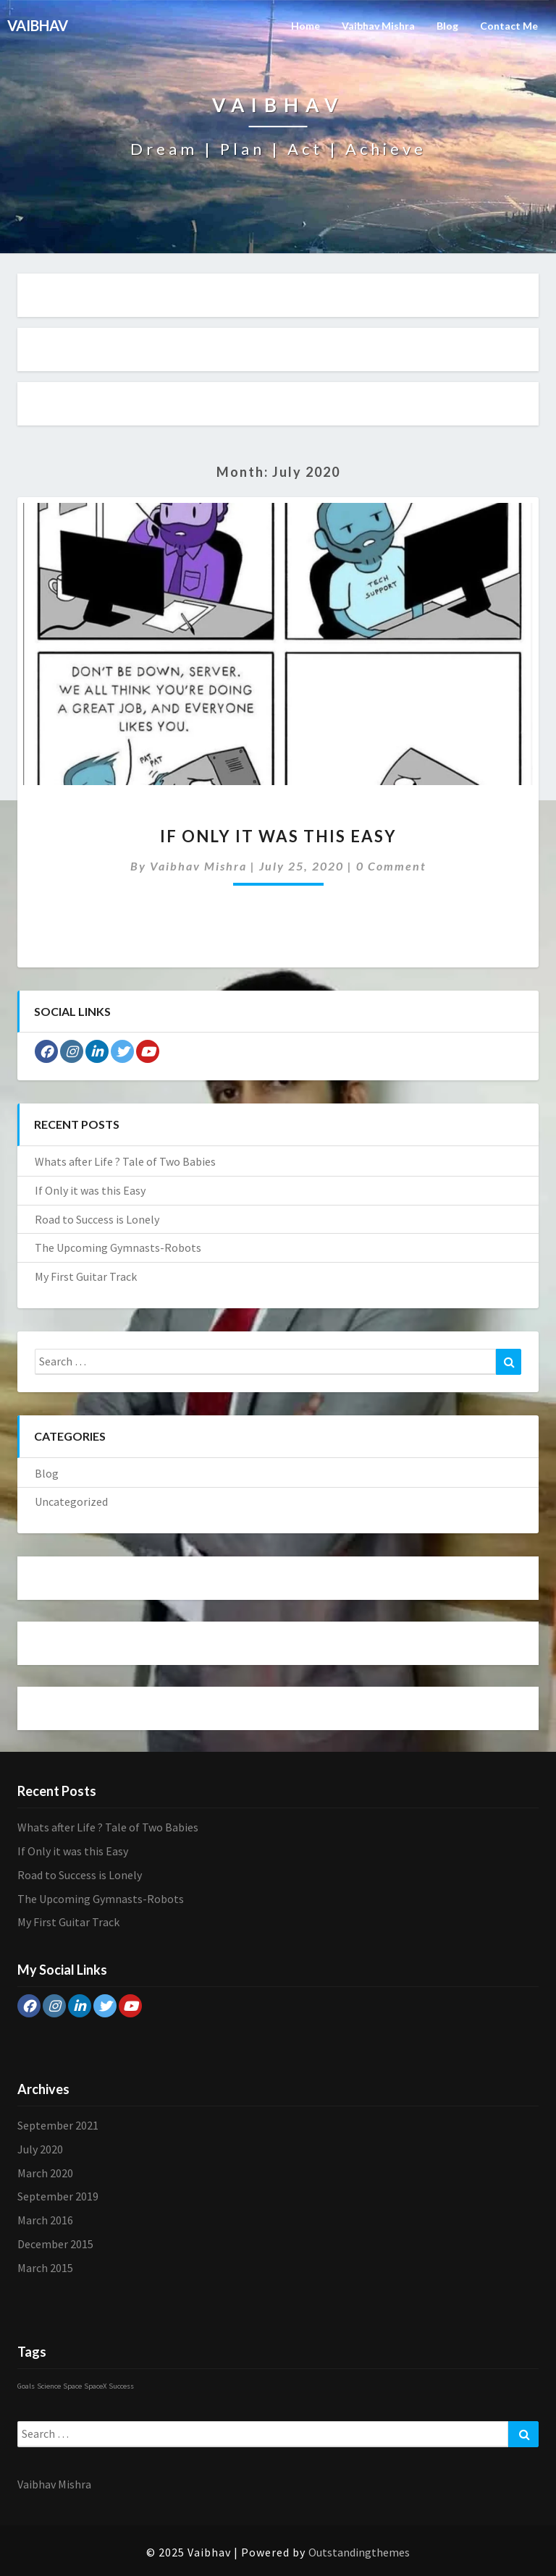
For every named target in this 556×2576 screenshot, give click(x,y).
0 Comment (391, 866)
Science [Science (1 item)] (49, 2386)
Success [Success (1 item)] (121, 2386)
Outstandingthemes (359, 2552)
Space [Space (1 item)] (72, 2386)
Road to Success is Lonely (97, 1219)
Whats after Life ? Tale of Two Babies (125, 1161)
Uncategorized (71, 1501)
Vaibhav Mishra (378, 26)
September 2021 (57, 2125)
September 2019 (57, 2196)
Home (305, 26)
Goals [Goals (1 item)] (26, 2386)
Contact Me (509, 26)
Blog (447, 26)
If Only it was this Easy (278, 836)
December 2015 (55, 2244)
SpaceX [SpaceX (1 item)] (95, 2386)
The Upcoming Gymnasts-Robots (118, 1247)
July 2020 (40, 2149)
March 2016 (45, 2220)
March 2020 (45, 2173)
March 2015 (45, 2268)
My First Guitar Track (86, 1276)
